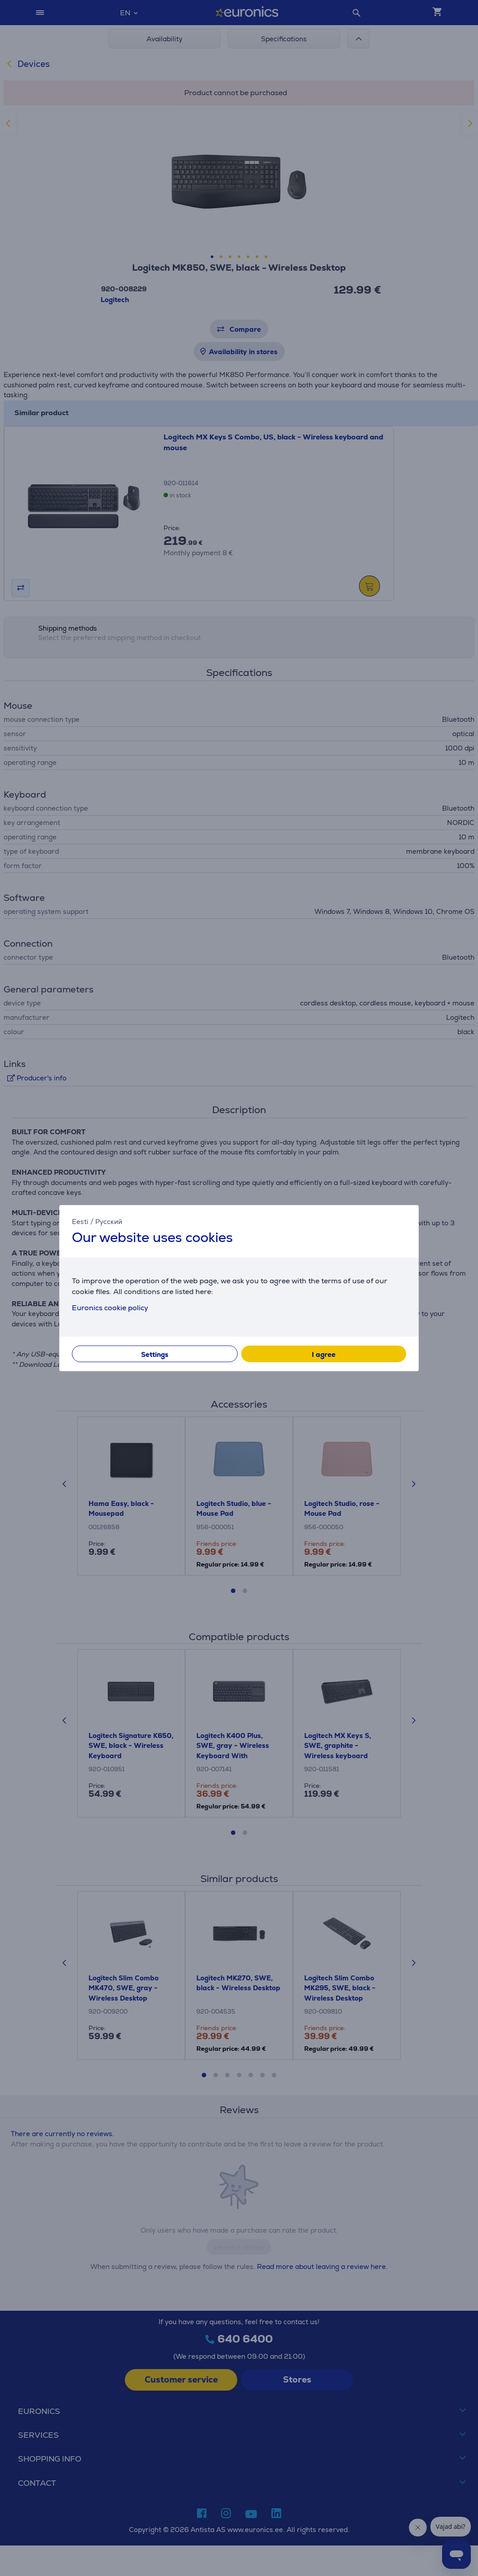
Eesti (80, 1221)
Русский (108, 1221)
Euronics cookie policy (110, 1307)
